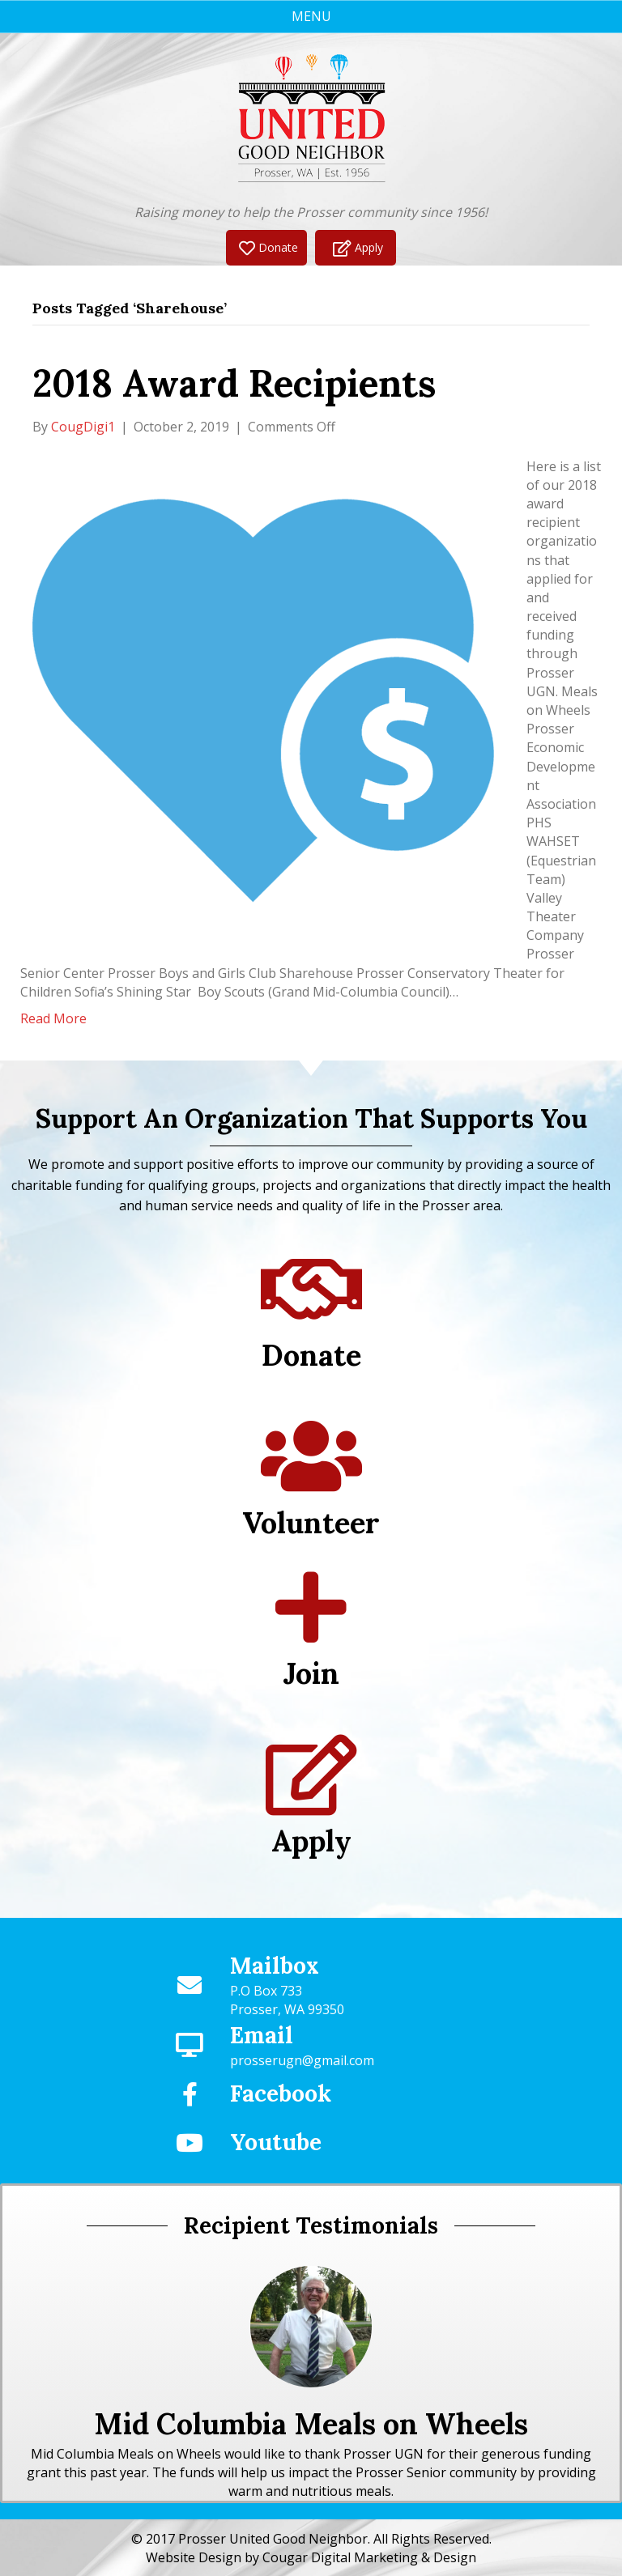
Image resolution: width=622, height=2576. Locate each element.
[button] (266, 247)
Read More (53, 1018)
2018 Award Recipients (234, 383)
